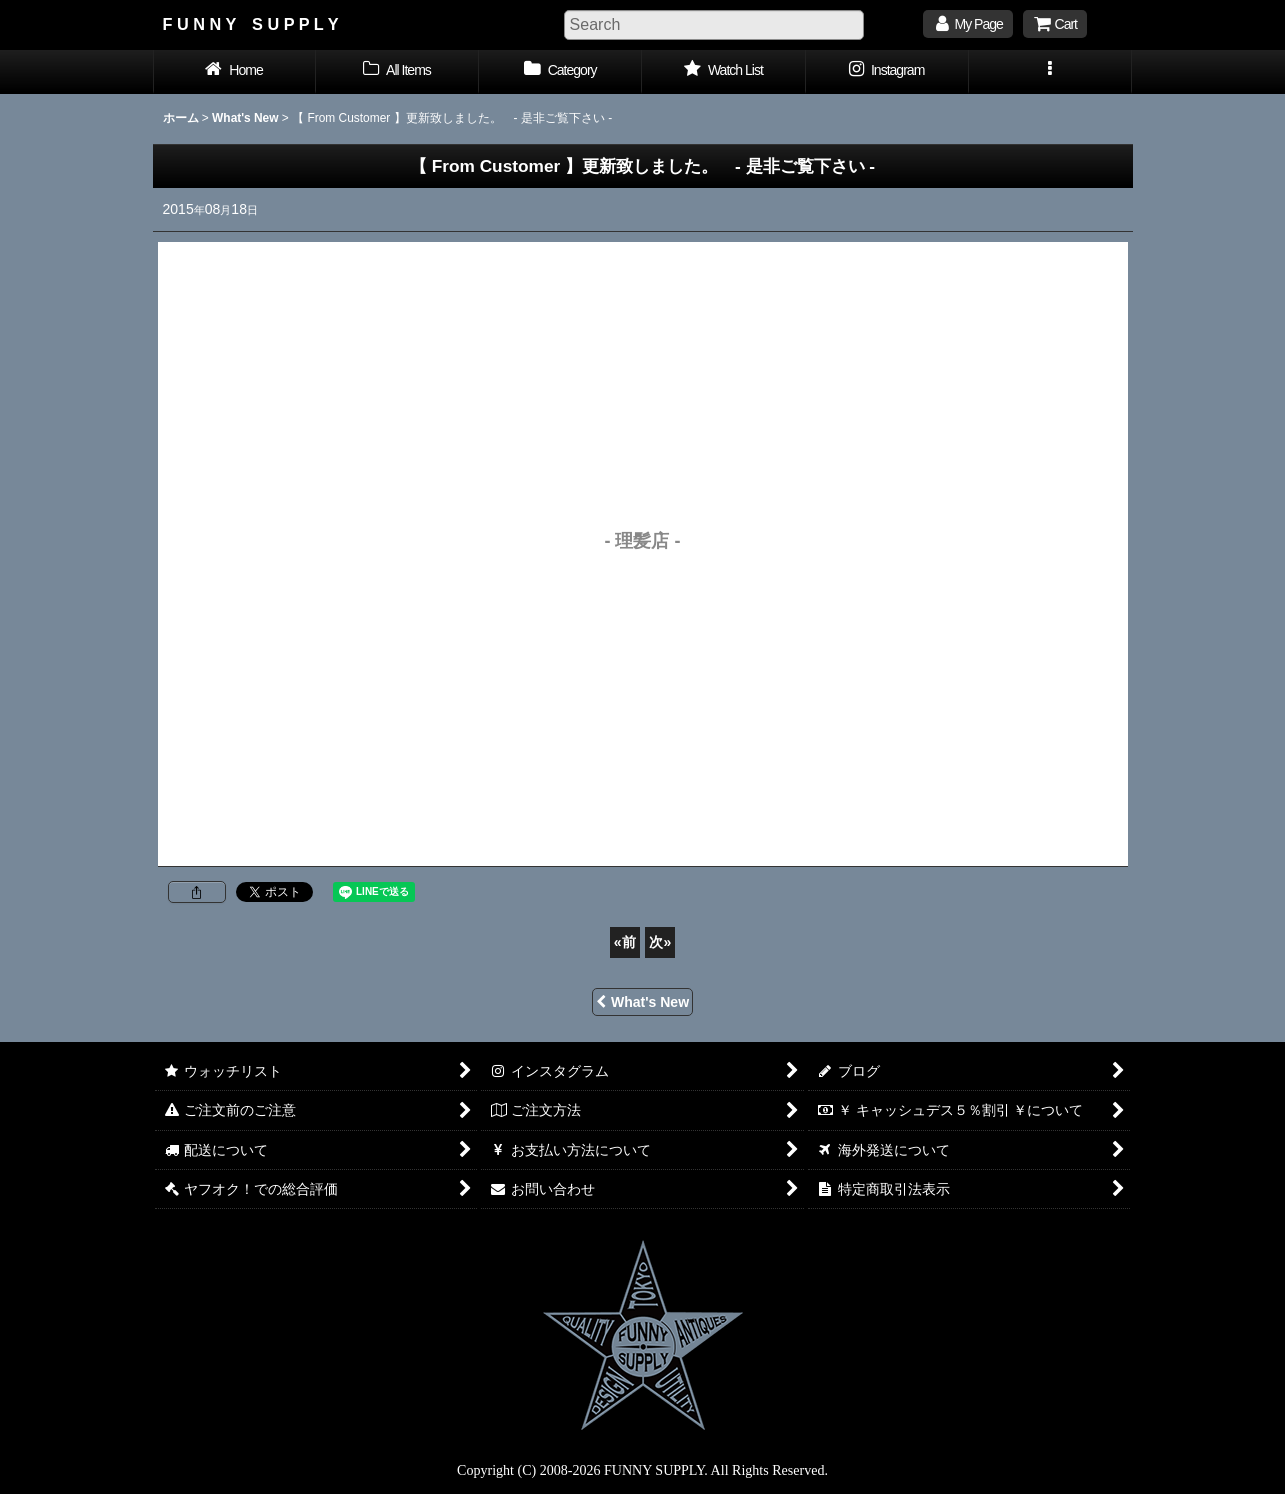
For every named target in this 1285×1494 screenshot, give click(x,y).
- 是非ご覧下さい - (651, 166)
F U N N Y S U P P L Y (251, 24)
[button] (1050, 72)
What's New (642, 1002)
